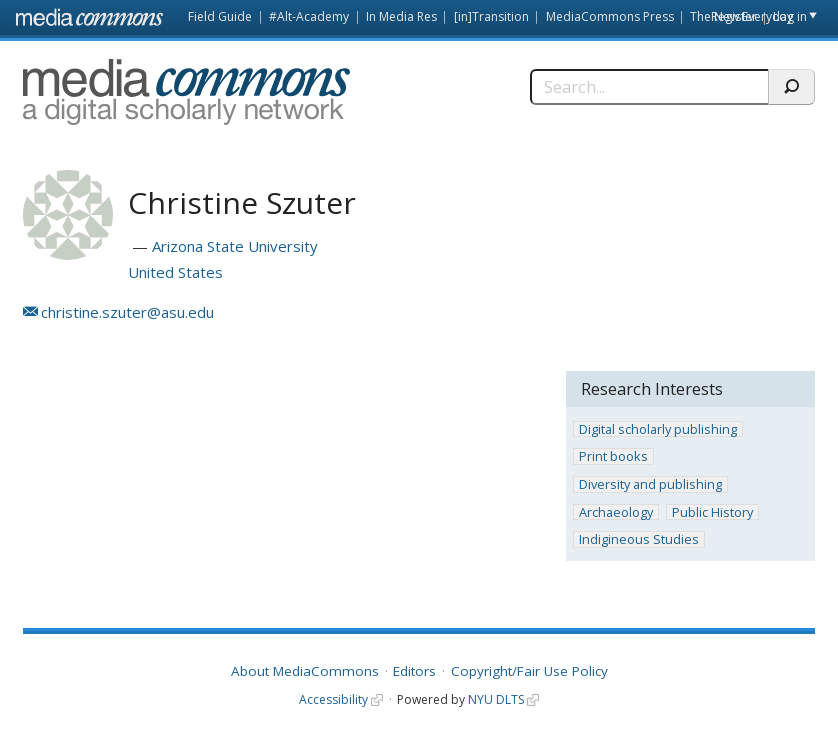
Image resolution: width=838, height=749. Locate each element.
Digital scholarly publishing (658, 429)
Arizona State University (235, 246)
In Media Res (401, 16)
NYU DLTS (496, 699)
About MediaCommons (305, 671)
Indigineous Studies (639, 539)
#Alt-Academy (309, 16)
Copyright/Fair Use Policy (529, 671)
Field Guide (220, 16)
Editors (414, 671)
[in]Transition (491, 16)
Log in (790, 16)
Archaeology (616, 512)
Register (734, 16)
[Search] (649, 87)
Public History (712, 512)
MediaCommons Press (610, 16)
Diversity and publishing (650, 484)
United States (175, 272)
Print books (613, 456)
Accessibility (333, 699)
